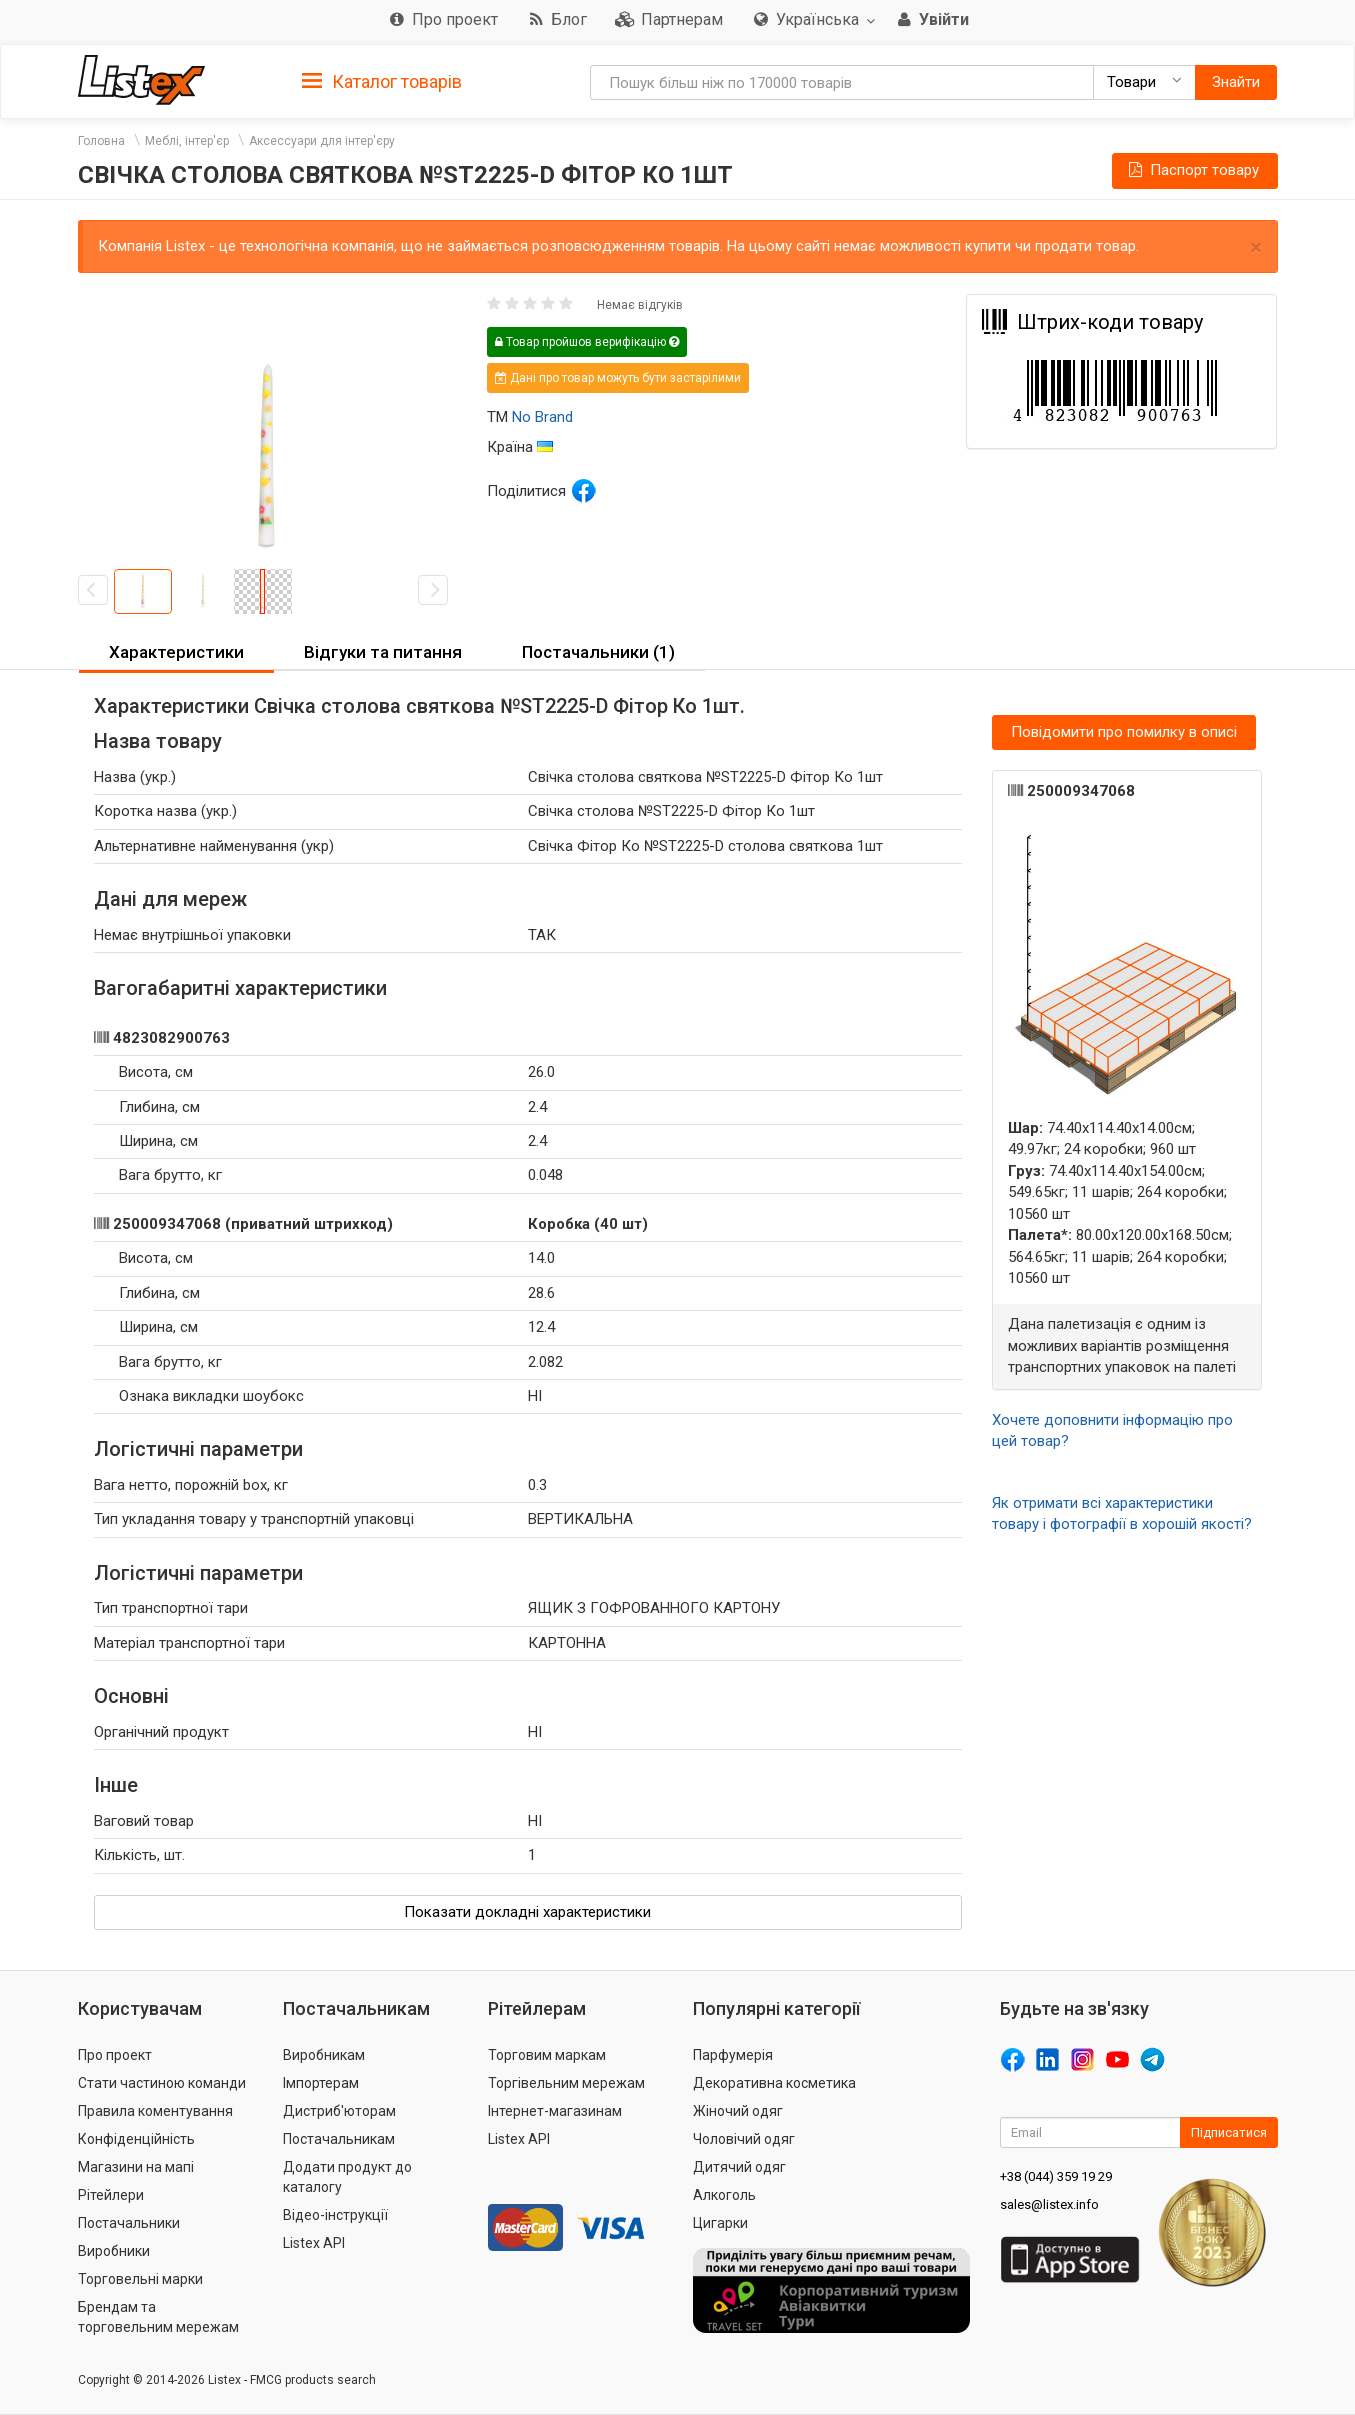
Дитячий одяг (739, 2167)
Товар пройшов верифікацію (587, 342)
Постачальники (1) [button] (598, 652)
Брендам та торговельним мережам (158, 2317)
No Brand (542, 417)
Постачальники (129, 2223)
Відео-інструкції (335, 2215)
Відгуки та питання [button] (383, 652)
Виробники (114, 2251)
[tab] (382, 80)
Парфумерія (733, 2055)
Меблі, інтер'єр (187, 141)
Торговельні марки (140, 2279)
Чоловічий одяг (744, 2139)
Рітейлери (111, 2195)
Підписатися (1229, 2132)
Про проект (115, 2055)
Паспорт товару (1192, 170)
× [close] (1256, 247)
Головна (101, 141)
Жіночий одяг (738, 2111)
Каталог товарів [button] (382, 82)
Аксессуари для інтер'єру (322, 141)
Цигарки (720, 2223)
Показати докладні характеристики (527, 1912)
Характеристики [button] (176, 652)
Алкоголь (724, 2195)
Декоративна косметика (774, 2083)
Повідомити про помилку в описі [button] (1124, 732)
